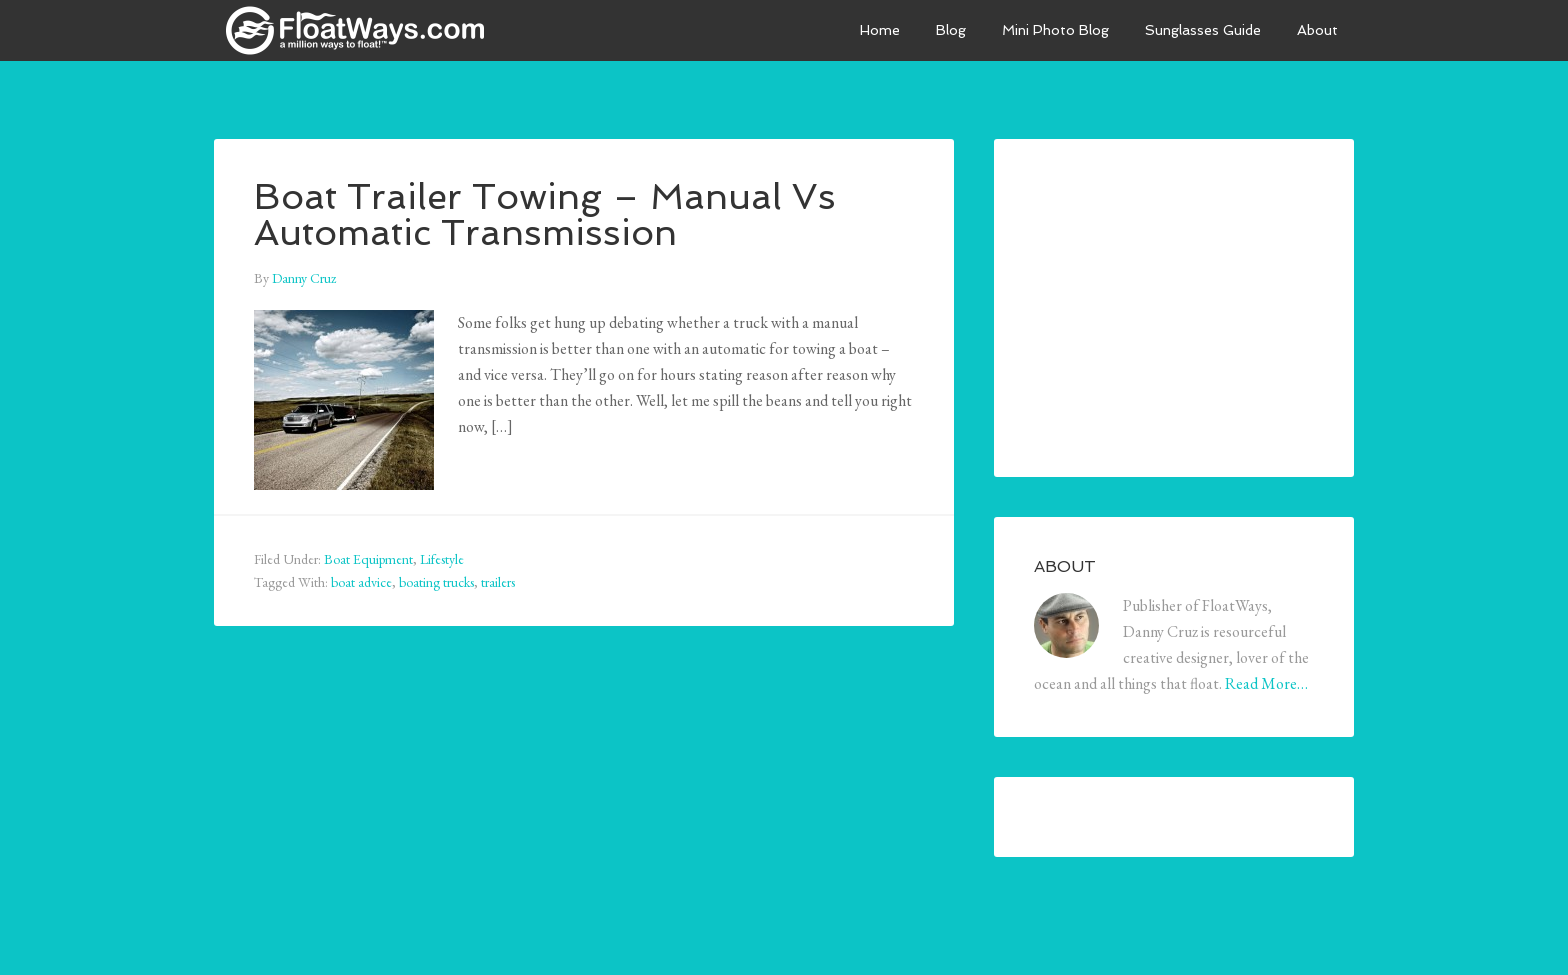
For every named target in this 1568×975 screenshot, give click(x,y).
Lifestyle (442, 559)
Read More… (1266, 683)
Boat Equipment (368, 559)
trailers (498, 582)
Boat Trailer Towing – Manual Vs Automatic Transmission (545, 214)
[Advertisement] (1184, 304)
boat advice (361, 582)
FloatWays (364, 30)
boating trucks (436, 582)
